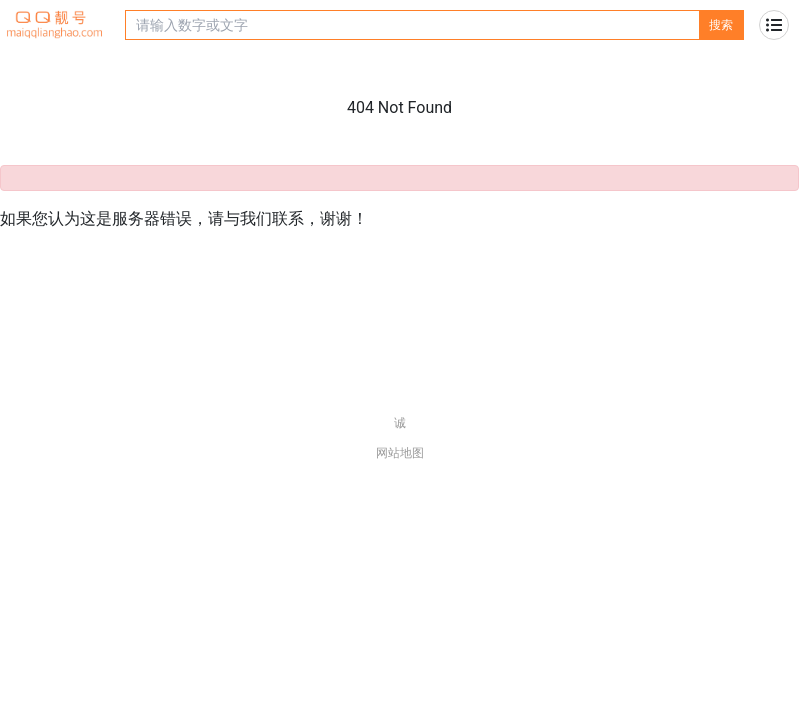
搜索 (721, 25)
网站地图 (400, 453)
